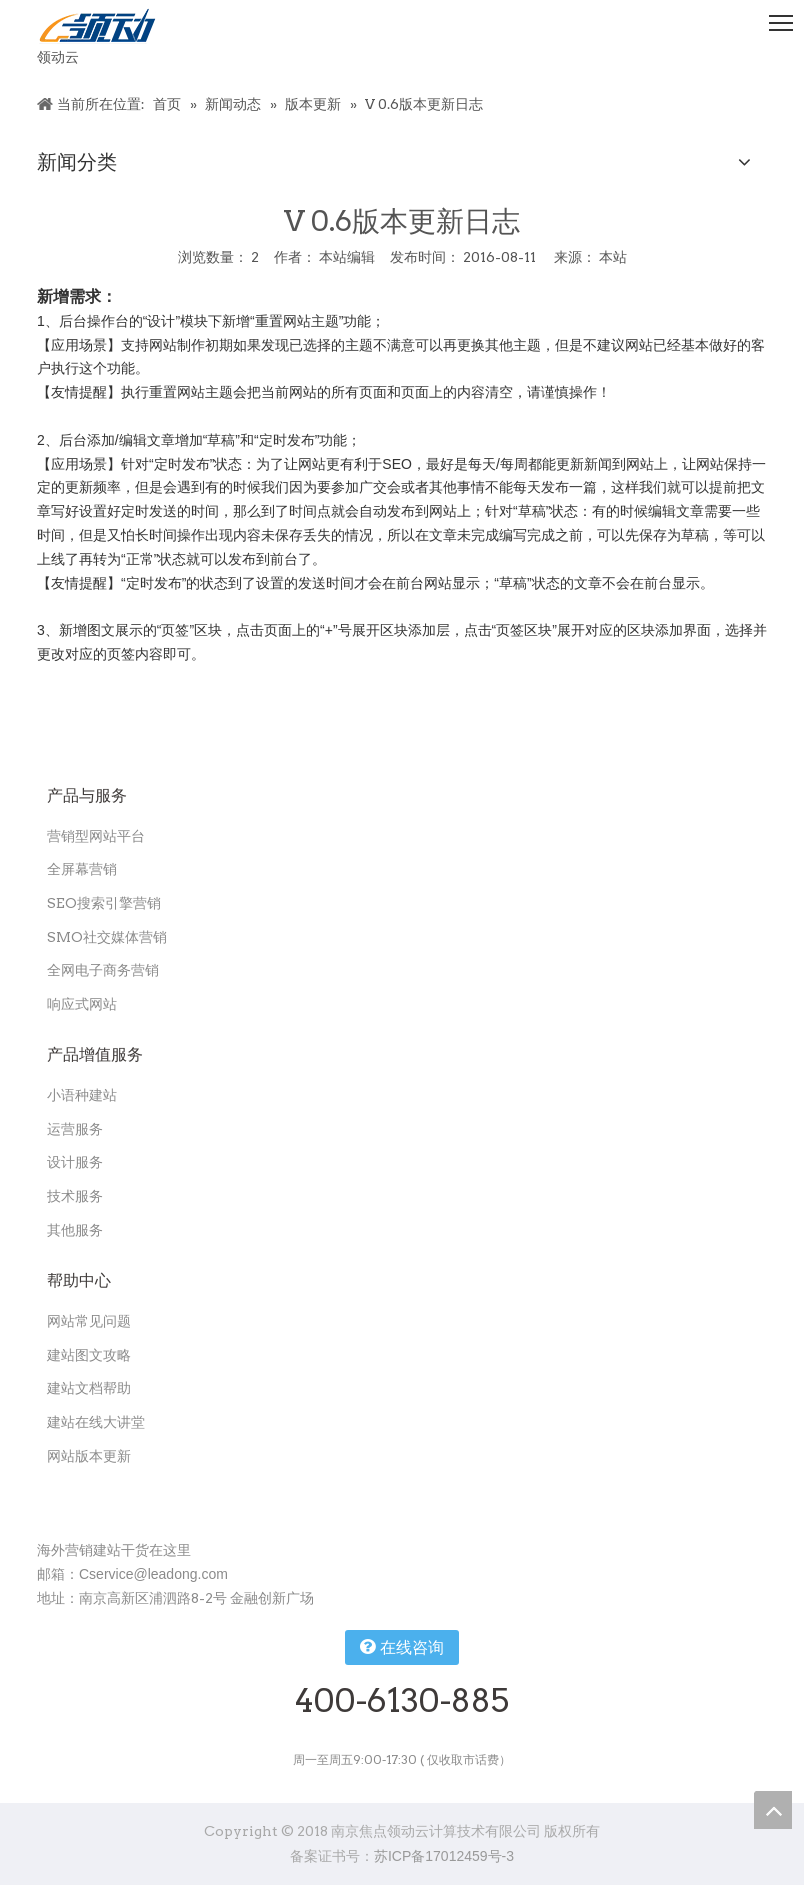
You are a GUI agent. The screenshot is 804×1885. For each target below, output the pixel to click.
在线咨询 (401, 1647)
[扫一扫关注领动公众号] (53, 1499)
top (773, 1810)
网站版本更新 (89, 1456)
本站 (613, 257)
